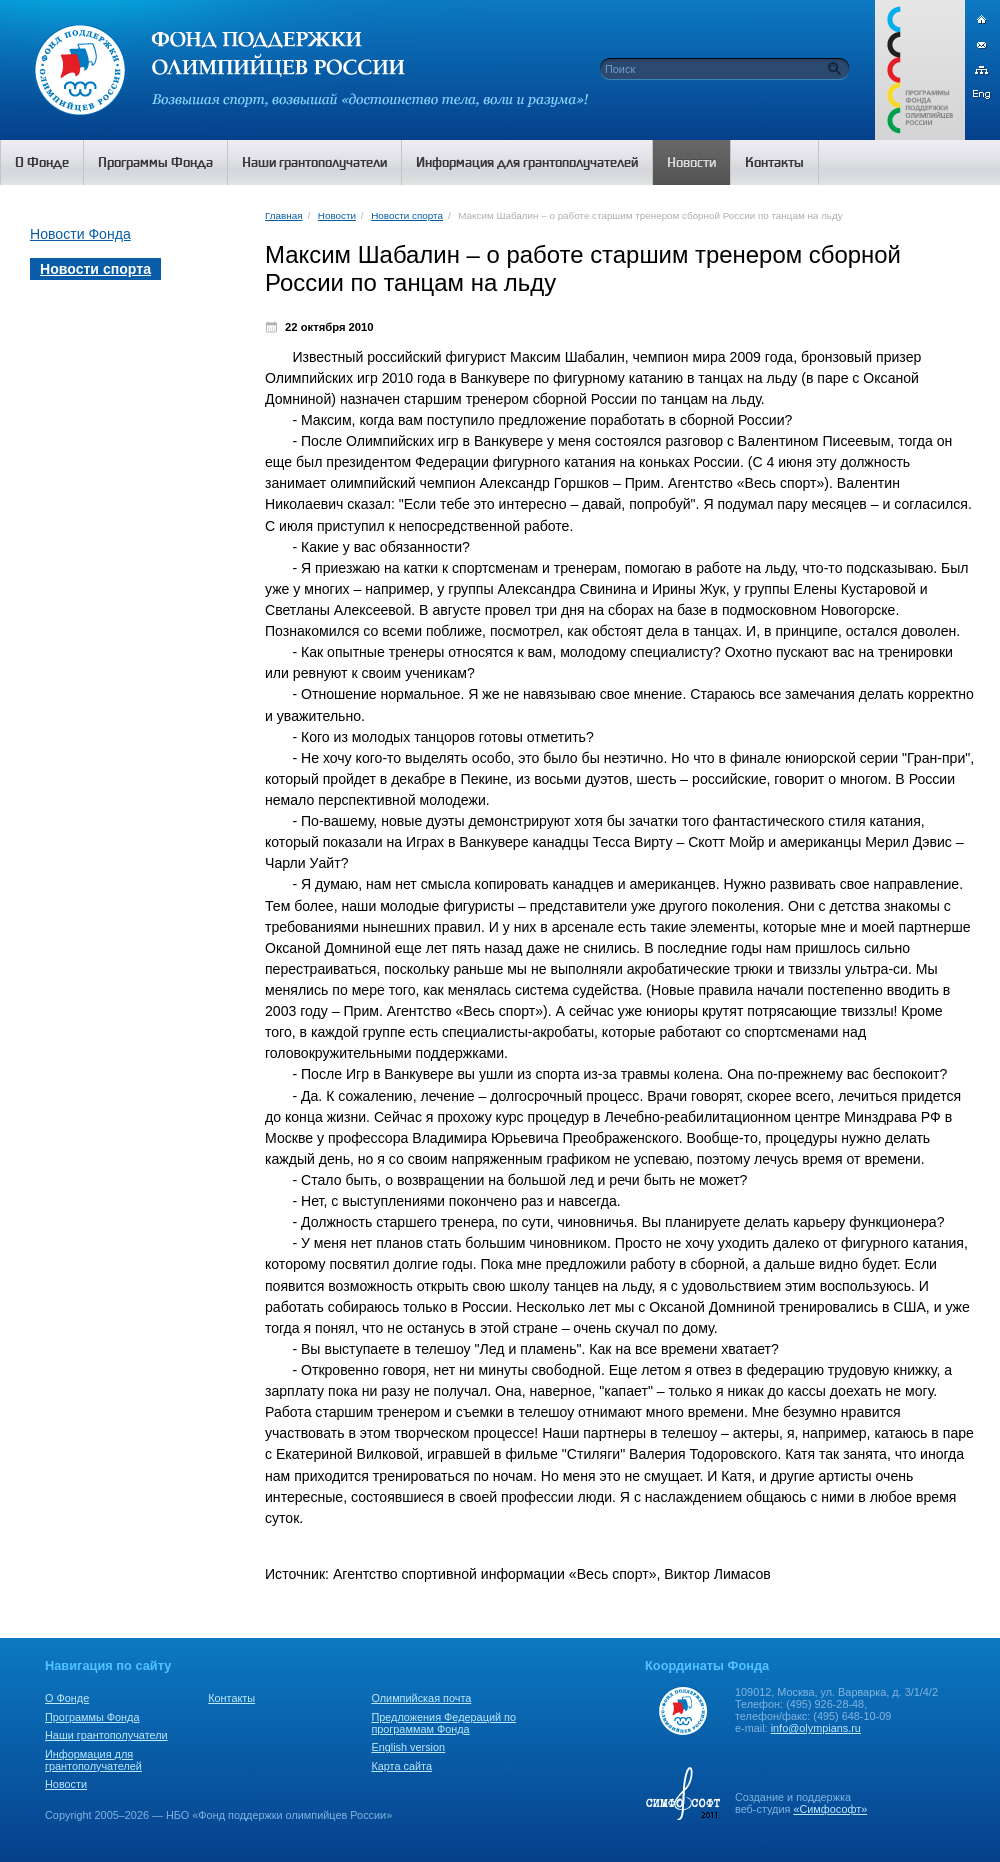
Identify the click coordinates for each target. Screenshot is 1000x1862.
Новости (337, 215)
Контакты (231, 1698)
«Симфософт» (830, 1809)
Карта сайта (401, 1766)
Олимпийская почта (421, 1698)
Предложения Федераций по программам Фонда (443, 1723)
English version (408, 1747)
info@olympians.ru (816, 1728)
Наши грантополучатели (106, 1735)
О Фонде (67, 1698)
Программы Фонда (92, 1717)
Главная (283, 215)
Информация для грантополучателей (93, 1760)
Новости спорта (407, 215)
